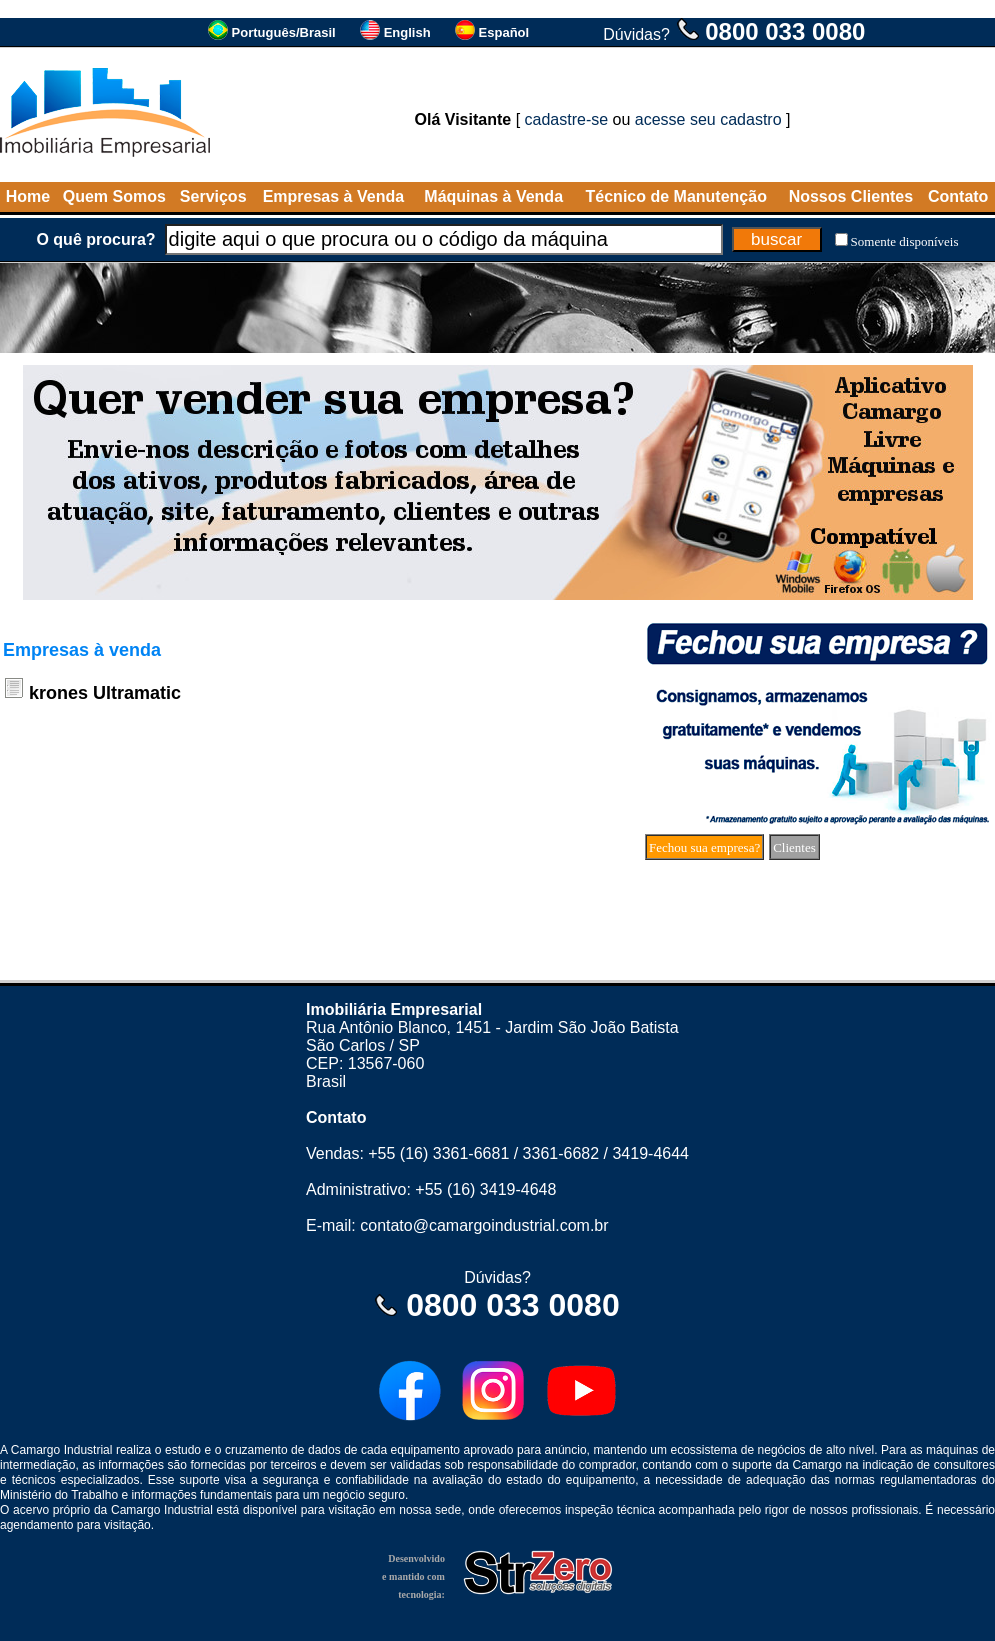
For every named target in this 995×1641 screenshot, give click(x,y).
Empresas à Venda (333, 196)
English (407, 32)
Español (504, 32)
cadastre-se (567, 119)
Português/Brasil (284, 32)
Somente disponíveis (905, 241)
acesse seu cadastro (708, 119)
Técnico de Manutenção (676, 196)
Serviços (213, 196)
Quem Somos (114, 196)
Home (28, 196)
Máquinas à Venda (493, 196)
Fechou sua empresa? (704, 847)
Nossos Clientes (851, 196)
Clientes (794, 847)
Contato (958, 196)
